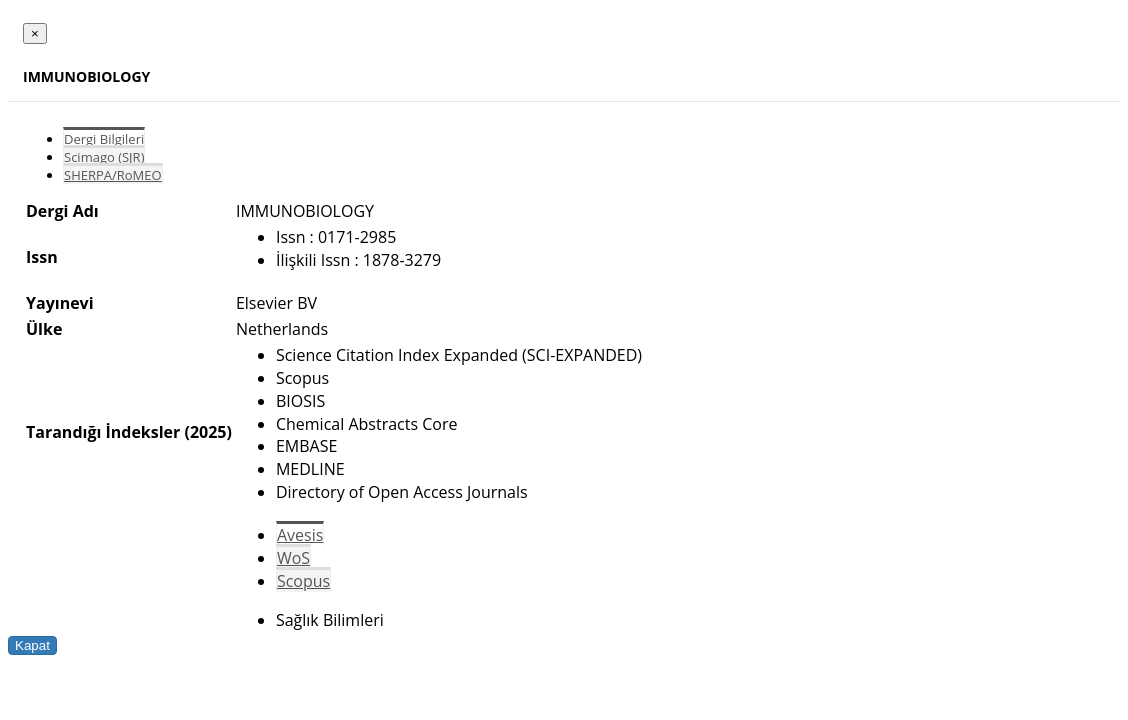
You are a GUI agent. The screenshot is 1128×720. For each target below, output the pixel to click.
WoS (293, 558)
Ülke (44, 329)
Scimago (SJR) (104, 157)
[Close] (35, 33)
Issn (42, 257)
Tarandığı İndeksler (103, 432)
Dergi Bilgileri (104, 139)
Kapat (32, 645)
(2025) (207, 432)
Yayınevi (60, 303)
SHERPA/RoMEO (113, 175)
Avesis (300, 535)
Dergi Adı (62, 211)
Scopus (303, 581)
